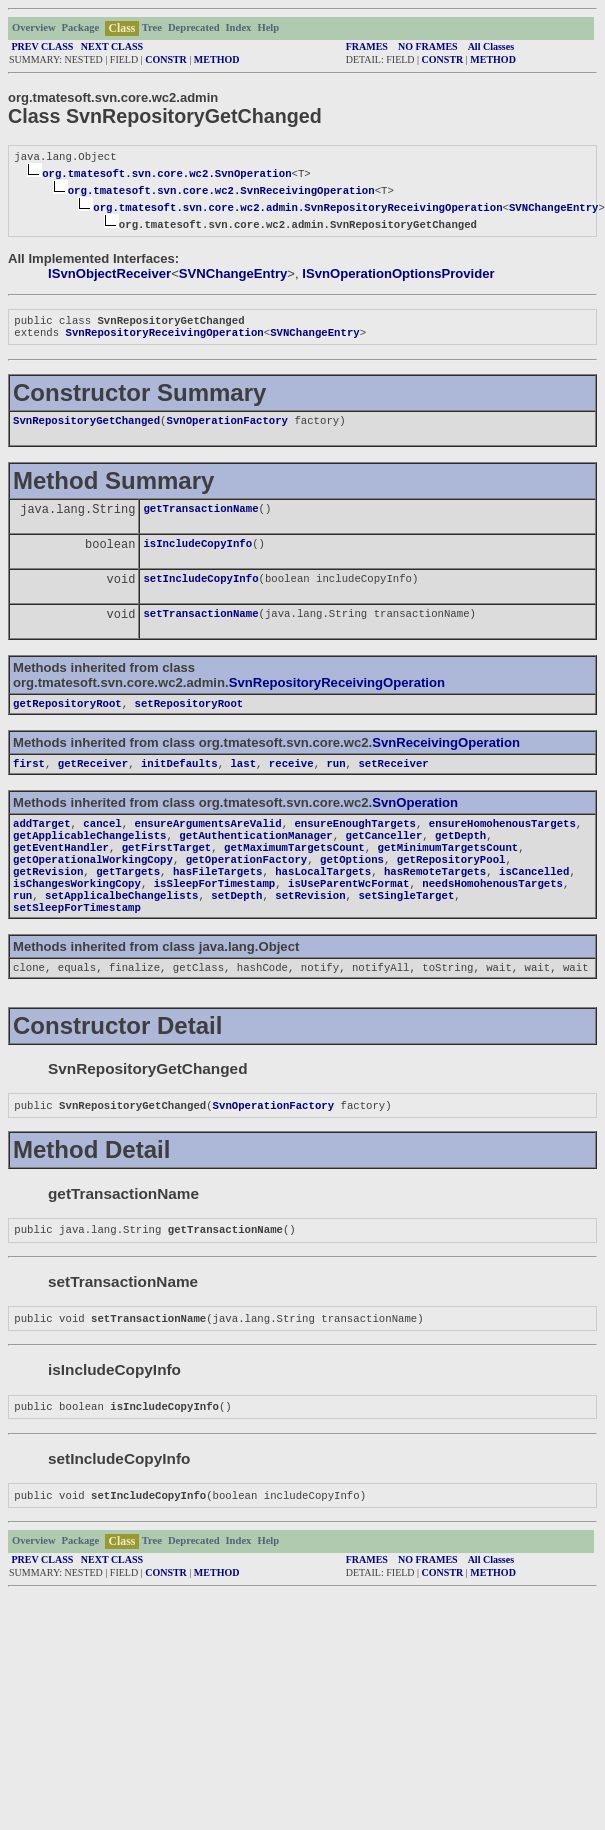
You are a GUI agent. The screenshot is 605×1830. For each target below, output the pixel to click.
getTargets (128, 901)
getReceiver (93, 783)
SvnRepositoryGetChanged (86, 428)
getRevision (48, 901)
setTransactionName (200, 629)
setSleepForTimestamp (77, 943)
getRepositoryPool (451, 887)
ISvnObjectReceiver (109, 275)
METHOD (217, 59)
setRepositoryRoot (189, 721)
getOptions (352, 887)
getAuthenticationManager (255, 859)
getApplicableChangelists (89, 859)
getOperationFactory (246, 887)
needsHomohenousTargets (492, 915)
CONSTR (166, 59)
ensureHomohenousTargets (502, 845)
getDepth (460, 859)
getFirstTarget (167, 873)
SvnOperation (415, 822)
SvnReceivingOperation (446, 760)
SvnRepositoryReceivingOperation (164, 338)
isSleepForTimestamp (214, 915)
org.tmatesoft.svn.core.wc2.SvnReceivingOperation (221, 192)
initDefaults (179, 783)
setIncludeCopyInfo (200, 592)
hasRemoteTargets (435, 901)
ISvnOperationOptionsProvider (398, 275)
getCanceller (384, 859)
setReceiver (393, 783)
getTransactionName (200, 518)
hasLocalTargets (323, 901)
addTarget (42, 845)
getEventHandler (61, 873)
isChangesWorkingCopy (77, 915)
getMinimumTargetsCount (448, 873)
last (243, 783)
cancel (102, 845)
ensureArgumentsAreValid (208, 845)
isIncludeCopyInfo (197, 555)
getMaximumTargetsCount (294, 873)
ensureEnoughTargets (354, 845)
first (29, 783)
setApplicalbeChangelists (121, 929)
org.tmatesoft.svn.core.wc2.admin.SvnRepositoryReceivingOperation (297, 209)
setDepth (236, 929)
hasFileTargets (218, 901)
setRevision (310, 929)
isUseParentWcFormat (348, 915)
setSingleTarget (406, 929)
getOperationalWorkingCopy (93, 887)
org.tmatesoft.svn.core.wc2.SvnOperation (166, 175)
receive (291, 783)
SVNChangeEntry (554, 209)
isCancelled (534, 901)
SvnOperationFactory (226, 428)
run (335, 783)
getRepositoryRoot (67, 721)
